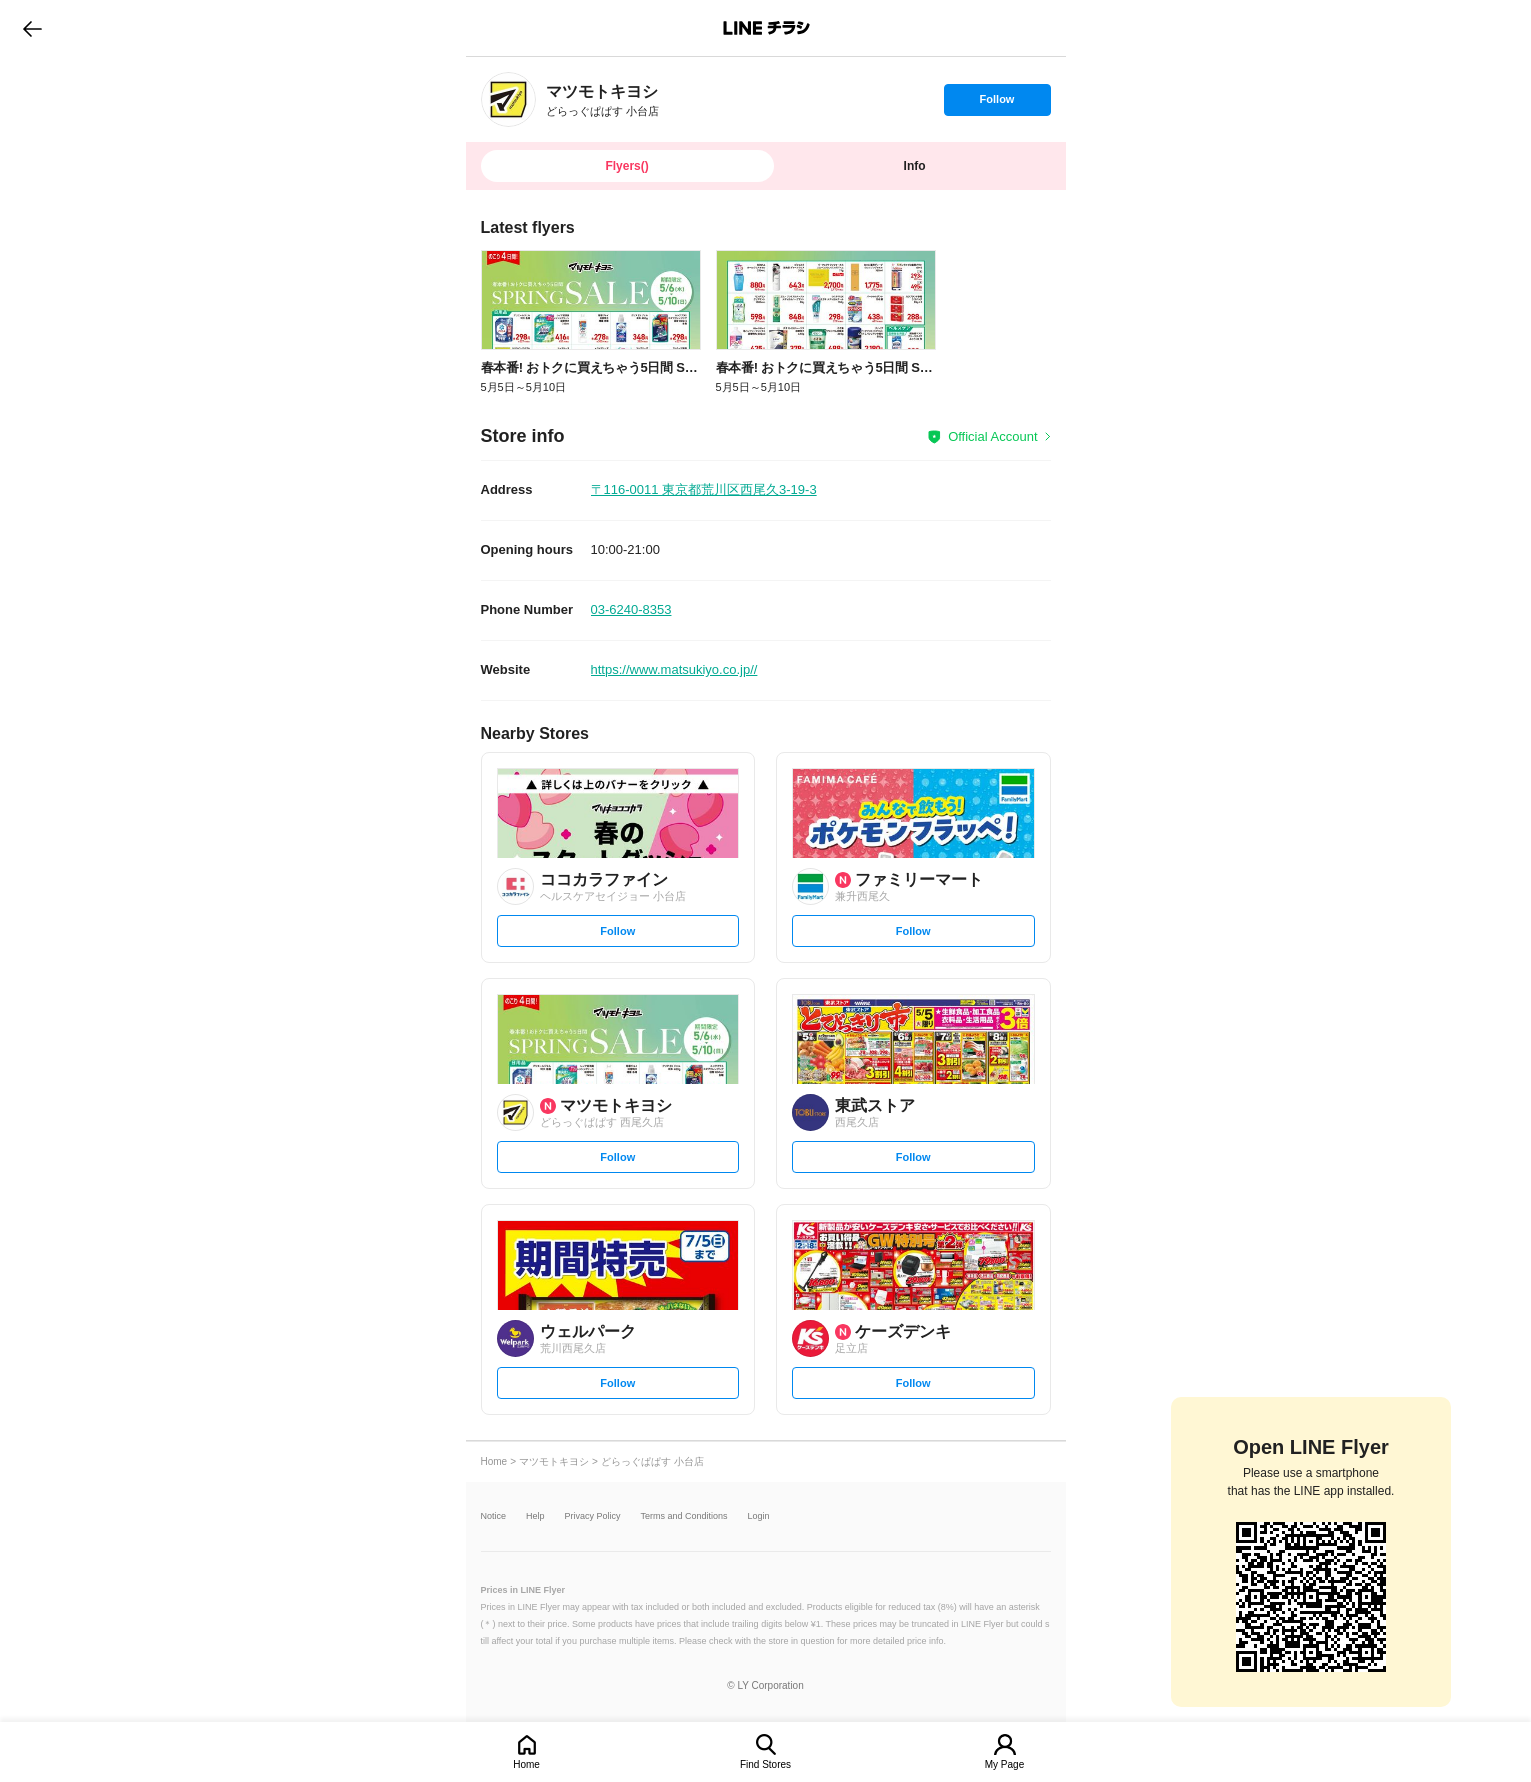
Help (535, 1516)
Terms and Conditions (684, 1516)
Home (526, 1764)
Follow (997, 104)
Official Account (992, 436)
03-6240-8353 (631, 609)
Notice (494, 1516)
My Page (1004, 1764)
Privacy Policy (593, 1516)
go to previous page (32, 28)
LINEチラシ (767, 28)
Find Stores (765, 1764)
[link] (508, 99)
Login (759, 1516)
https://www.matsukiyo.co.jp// (674, 669)
